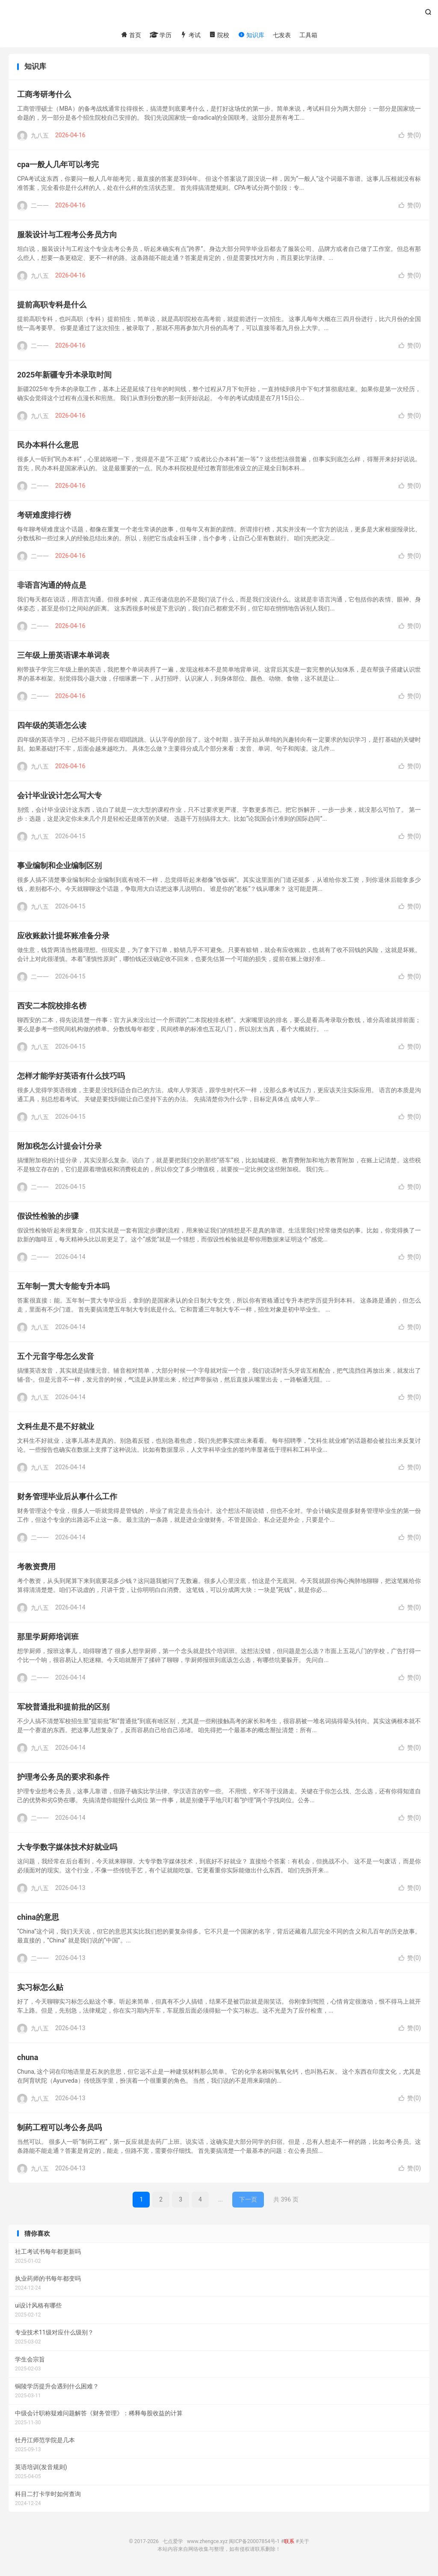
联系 (289, 2544)
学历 (161, 35)
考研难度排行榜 (44, 517)
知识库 (251, 35)
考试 (190, 35)
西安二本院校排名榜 (51, 1008)
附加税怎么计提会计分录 (59, 1148)
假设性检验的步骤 (48, 1218)
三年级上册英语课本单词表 (63, 657)
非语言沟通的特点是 (51, 587)
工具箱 (308, 35)
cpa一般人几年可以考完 (58, 166)
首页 (131, 35)
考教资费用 (36, 1569)
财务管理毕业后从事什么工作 (67, 1498)
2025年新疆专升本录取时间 (64, 377)
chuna (27, 2059)
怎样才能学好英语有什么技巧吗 (71, 1078)
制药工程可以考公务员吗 (59, 2129)
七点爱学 (219, 15)
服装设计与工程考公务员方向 (67, 237)
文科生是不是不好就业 (55, 1428)
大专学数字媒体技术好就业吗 (67, 1849)
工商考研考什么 (44, 96)
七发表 (282, 35)
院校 (219, 35)
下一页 (248, 2202)
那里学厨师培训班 (48, 1639)
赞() (410, 137)
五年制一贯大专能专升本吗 (63, 1288)
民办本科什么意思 (48, 447)
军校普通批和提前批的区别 (63, 1709)
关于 (304, 2544)
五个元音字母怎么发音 (55, 1358)
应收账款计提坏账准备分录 (63, 938)
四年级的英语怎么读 (51, 727)
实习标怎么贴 (40, 1989)
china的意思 (38, 1919)
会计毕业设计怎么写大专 (59, 797)
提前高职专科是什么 (51, 307)
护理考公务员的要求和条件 (63, 1779)
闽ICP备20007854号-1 (254, 2544)
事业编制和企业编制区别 (59, 868)
